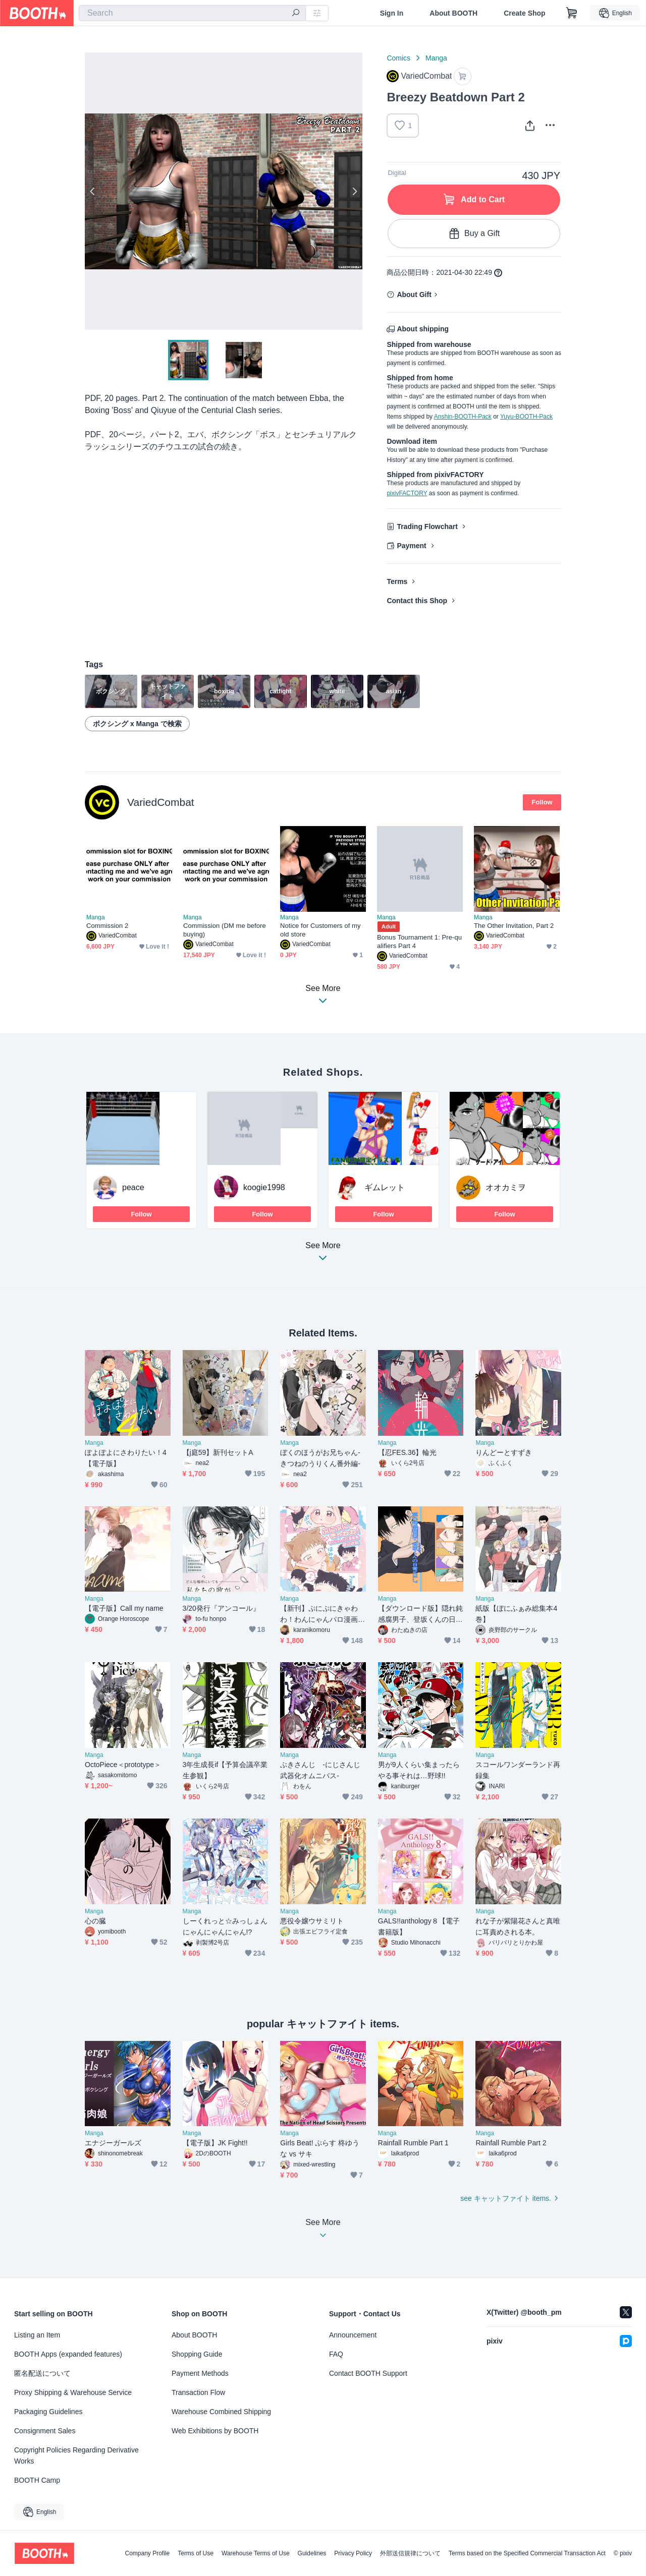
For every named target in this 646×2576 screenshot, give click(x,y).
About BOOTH (453, 13)
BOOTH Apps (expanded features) (68, 2354)
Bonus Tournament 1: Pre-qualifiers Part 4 (419, 941)
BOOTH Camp (37, 2480)
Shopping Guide (197, 2354)
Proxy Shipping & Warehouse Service (73, 2392)
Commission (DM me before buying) (224, 930)
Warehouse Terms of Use (256, 2553)
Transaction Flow (198, 2392)
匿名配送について (42, 2373)
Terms (397, 581)
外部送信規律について (410, 2553)
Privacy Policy (353, 2553)
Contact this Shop (417, 601)
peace (133, 1187)
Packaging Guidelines (48, 2412)
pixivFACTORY (407, 493)
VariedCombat (160, 802)
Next (354, 191)
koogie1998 (264, 1187)
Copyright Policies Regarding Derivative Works (76, 2455)
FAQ (336, 2354)
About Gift (414, 294)
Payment (411, 546)
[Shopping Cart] (572, 13)
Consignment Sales (44, 2431)
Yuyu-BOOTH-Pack (526, 416)
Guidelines (312, 2553)
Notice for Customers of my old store (320, 930)
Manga (436, 58)
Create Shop (524, 13)
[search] (296, 14)
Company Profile (147, 2553)
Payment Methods (200, 2373)
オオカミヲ (506, 1187)
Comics (398, 58)
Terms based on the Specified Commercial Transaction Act (527, 2553)
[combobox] (192, 13)
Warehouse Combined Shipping (221, 2412)
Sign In (392, 13)
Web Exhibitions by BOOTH (215, 2431)
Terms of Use (195, 2553)
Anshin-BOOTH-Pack (463, 416)
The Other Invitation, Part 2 (514, 925)
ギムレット (384, 1187)
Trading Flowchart (427, 526)
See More (323, 1254)
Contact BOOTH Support (368, 2373)
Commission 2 (107, 925)
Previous (93, 191)
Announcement (352, 2335)
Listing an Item (37, 2335)
